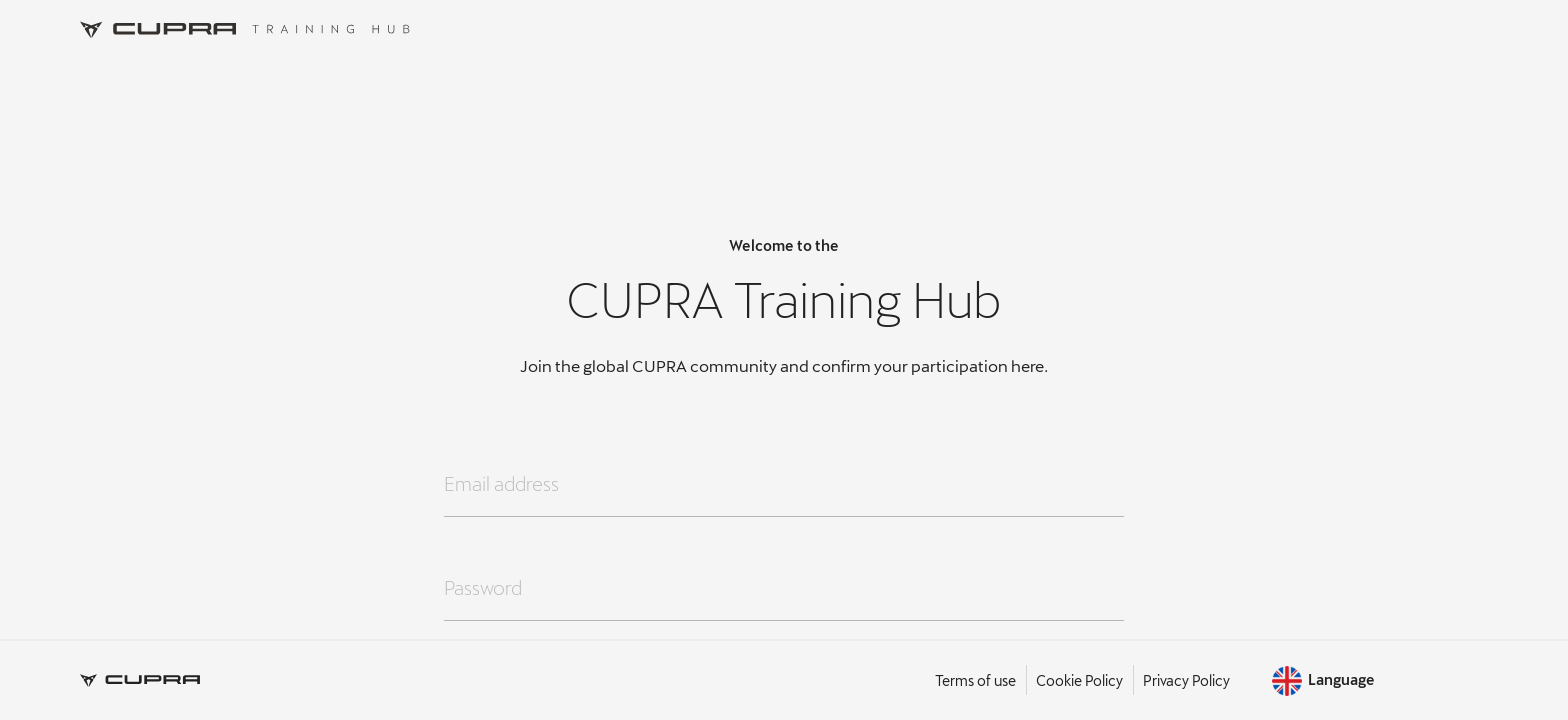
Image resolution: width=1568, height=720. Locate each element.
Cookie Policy (1079, 680)
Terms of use (975, 680)
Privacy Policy (1186, 680)
